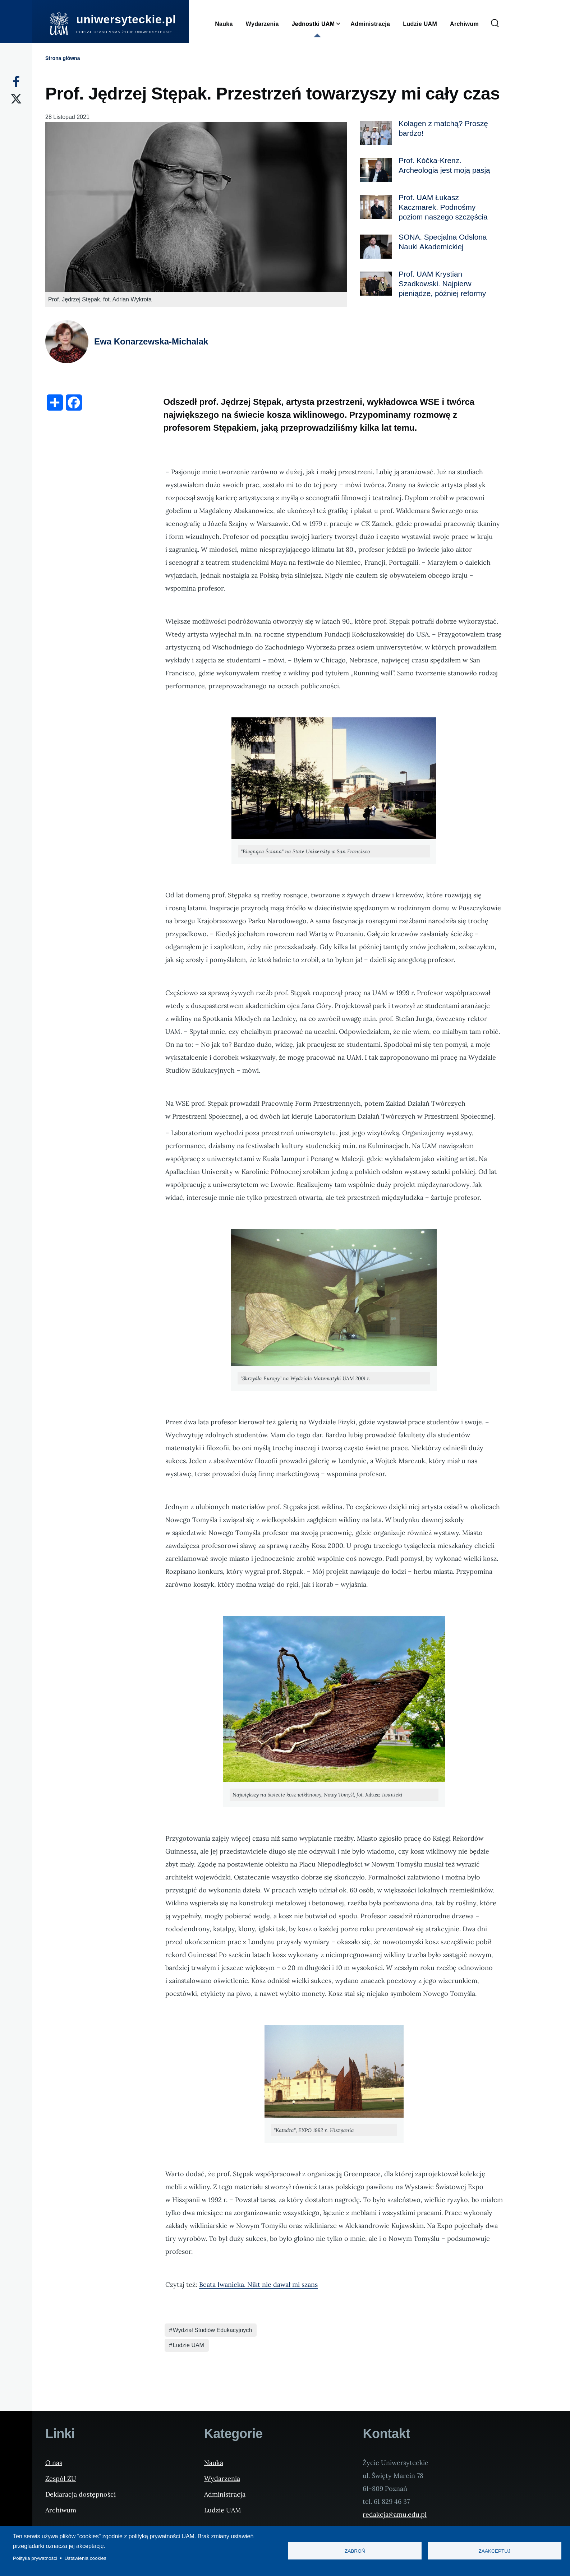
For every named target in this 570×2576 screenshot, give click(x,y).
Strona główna (62, 58)
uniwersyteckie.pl (126, 19)
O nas (53, 2463)
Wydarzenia (222, 2478)
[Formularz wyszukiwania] (495, 23)
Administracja (224, 2494)
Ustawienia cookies (85, 2558)
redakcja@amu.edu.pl (395, 2514)
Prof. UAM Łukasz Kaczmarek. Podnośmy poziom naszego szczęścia (443, 207)
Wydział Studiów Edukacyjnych (212, 2330)
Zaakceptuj (494, 2551)
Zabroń (355, 2551)
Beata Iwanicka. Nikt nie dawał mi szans (258, 2284)
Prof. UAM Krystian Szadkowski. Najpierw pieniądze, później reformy (442, 283)
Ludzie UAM (188, 2345)
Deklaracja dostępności (80, 2494)
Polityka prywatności (35, 2558)
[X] (16, 99)
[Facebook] (16, 81)
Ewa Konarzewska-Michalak (151, 341)
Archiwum (60, 2510)
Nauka (213, 2463)
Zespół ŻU (60, 2478)
